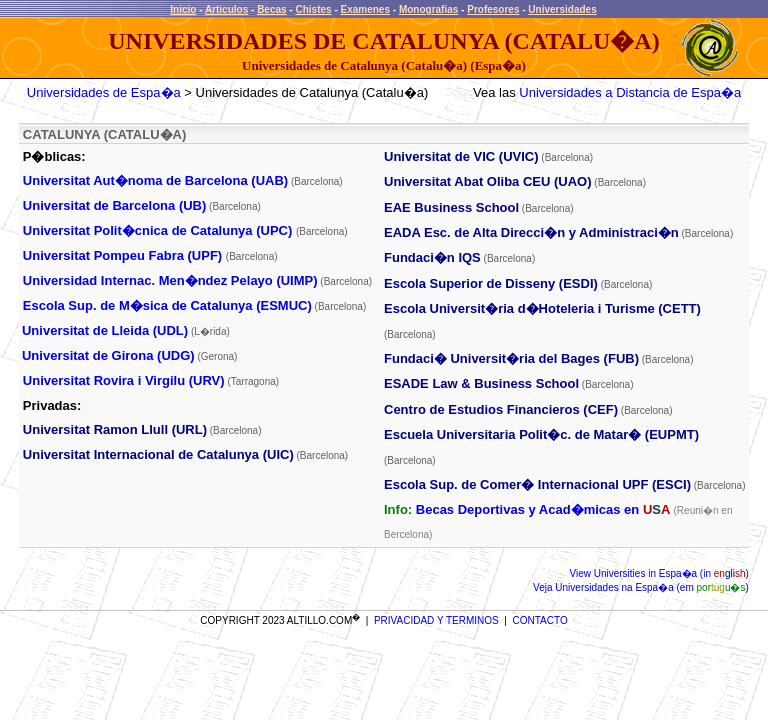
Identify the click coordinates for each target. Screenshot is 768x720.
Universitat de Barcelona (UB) (115, 205)
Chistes (313, 9)
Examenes (365, 9)
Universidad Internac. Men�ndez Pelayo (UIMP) (170, 280)
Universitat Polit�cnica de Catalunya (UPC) (157, 230)
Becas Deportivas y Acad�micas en (543, 509)
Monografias (428, 9)
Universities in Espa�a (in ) (670, 573)
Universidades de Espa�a (104, 92)
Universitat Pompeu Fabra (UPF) (122, 255)
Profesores (493, 9)
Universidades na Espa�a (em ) (651, 587)
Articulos (226, 9)
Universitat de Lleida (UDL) (105, 330)
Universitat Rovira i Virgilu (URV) (124, 380)
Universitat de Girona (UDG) (108, 355)
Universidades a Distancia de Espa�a (630, 92)
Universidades (562, 9)
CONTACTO (540, 620)
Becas (271, 9)
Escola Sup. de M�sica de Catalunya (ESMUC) (167, 305)
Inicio (183, 9)
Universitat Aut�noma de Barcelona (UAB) (155, 180)
